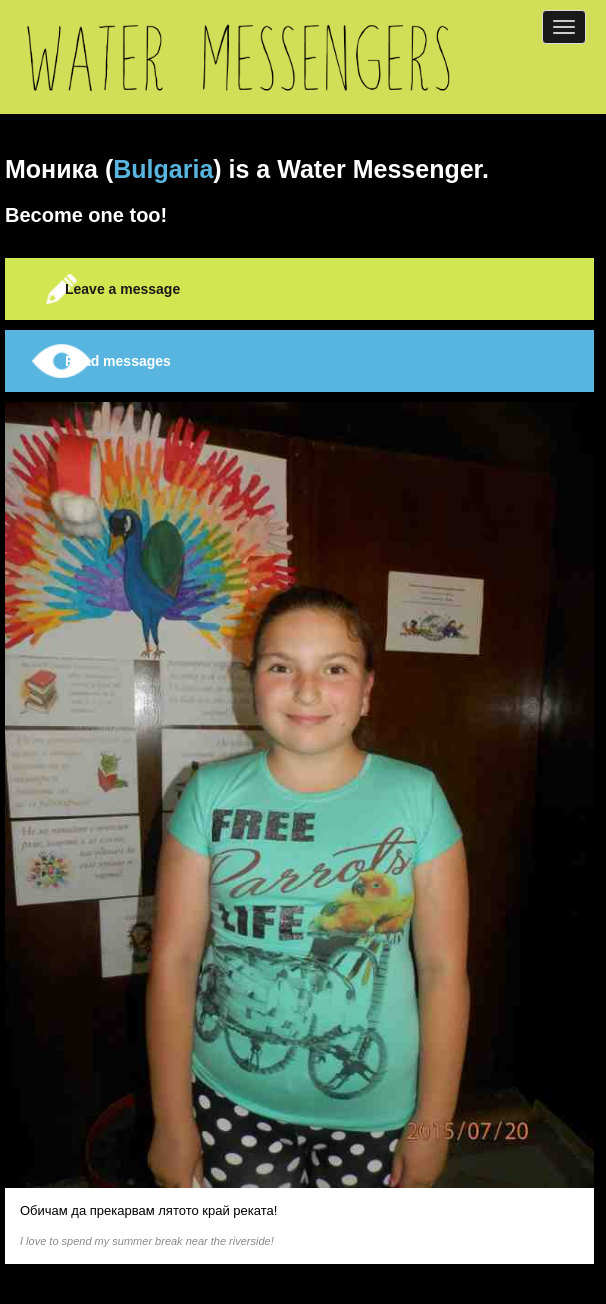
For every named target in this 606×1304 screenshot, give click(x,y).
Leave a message (122, 289)
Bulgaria (163, 169)
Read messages (118, 361)
